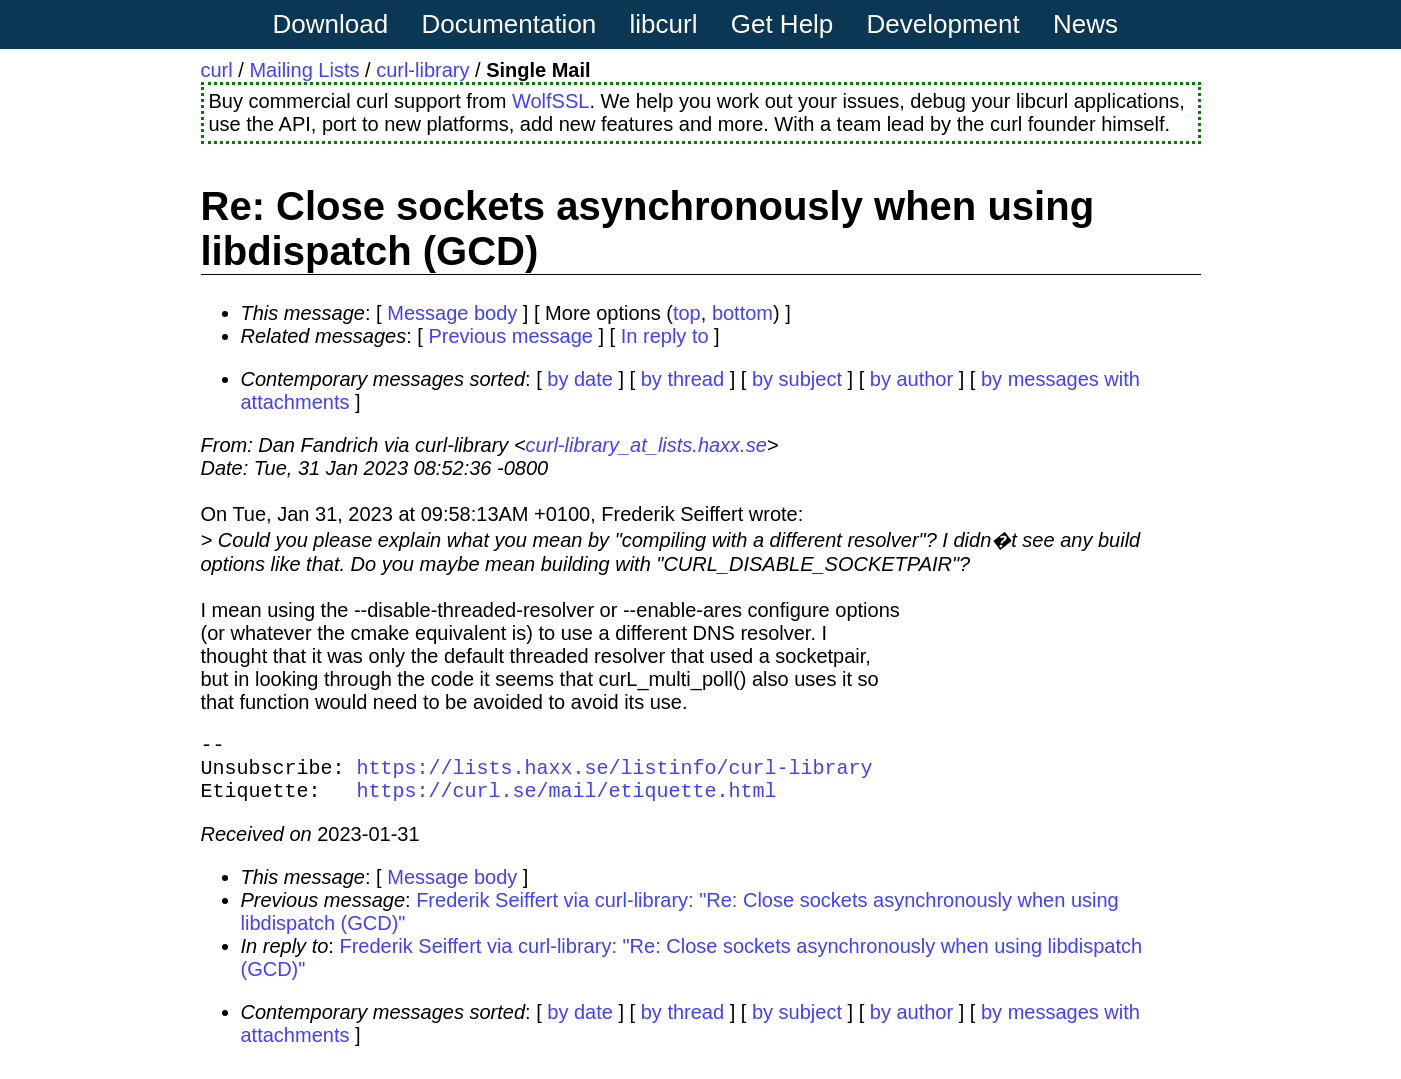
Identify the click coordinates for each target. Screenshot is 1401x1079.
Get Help (782, 24)
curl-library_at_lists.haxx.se (646, 445)
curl (217, 70)
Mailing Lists (304, 70)
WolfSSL (550, 101)
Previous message (510, 336)
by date (580, 379)
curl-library (422, 70)
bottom (742, 313)
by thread (682, 379)
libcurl (664, 24)
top (687, 313)
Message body (452, 313)
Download (331, 24)
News (1085, 24)
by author (911, 379)
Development (943, 24)
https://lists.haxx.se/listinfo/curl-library (615, 774)
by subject (797, 379)
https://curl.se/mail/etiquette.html (567, 801)
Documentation (508, 24)
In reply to (665, 336)
